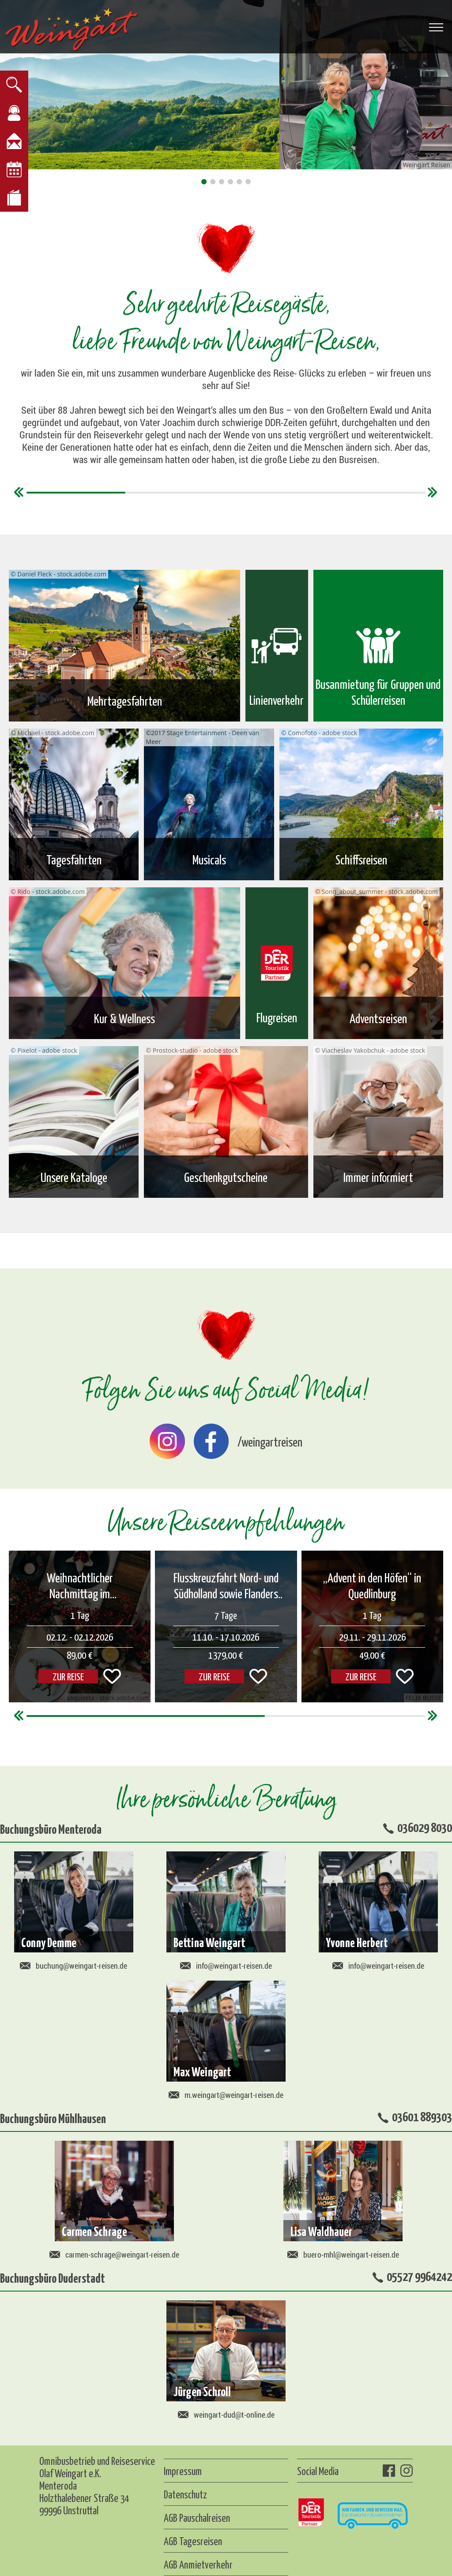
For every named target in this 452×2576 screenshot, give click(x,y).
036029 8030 (424, 1827)
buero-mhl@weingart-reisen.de (343, 2254)
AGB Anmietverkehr (198, 2564)
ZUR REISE (214, 1676)
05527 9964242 (419, 2276)
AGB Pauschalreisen (197, 2517)
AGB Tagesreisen (193, 2540)
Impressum (183, 2470)
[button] (204, 181)
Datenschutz (185, 2494)
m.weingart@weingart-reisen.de (226, 2095)
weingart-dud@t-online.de (226, 2414)
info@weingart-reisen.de (226, 1965)
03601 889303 (422, 2116)
